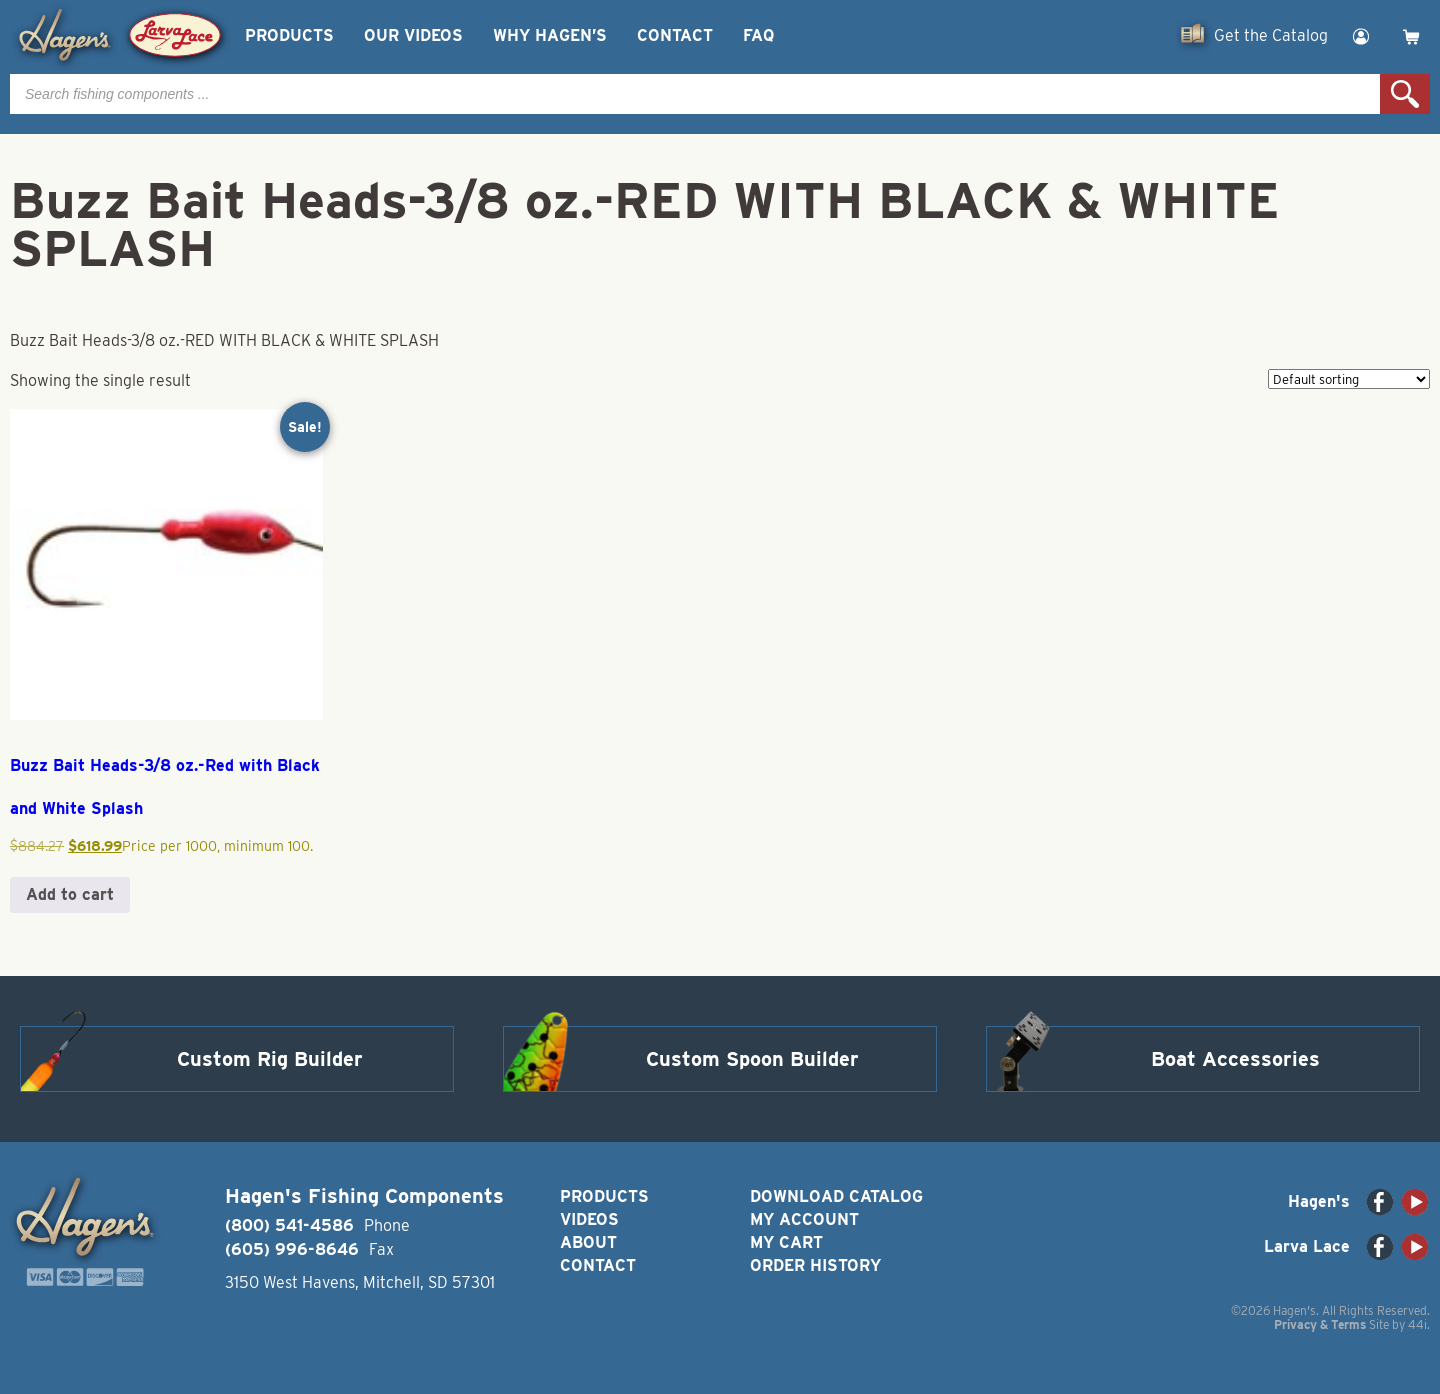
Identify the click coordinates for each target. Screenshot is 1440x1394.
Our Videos (413, 35)
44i (1417, 1324)
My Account (804, 1219)
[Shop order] (1349, 379)
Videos (589, 1219)
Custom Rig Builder (270, 1059)
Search (1405, 94)
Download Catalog (836, 1196)
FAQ (758, 35)
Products (289, 35)
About (588, 1242)
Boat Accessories (1235, 1059)
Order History (815, 1265)
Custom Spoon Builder (752, 1059)
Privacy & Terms (1320, 1324)
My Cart (786, 1242)
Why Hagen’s (550, 35)
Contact (675, 35)
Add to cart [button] (70, 894)
